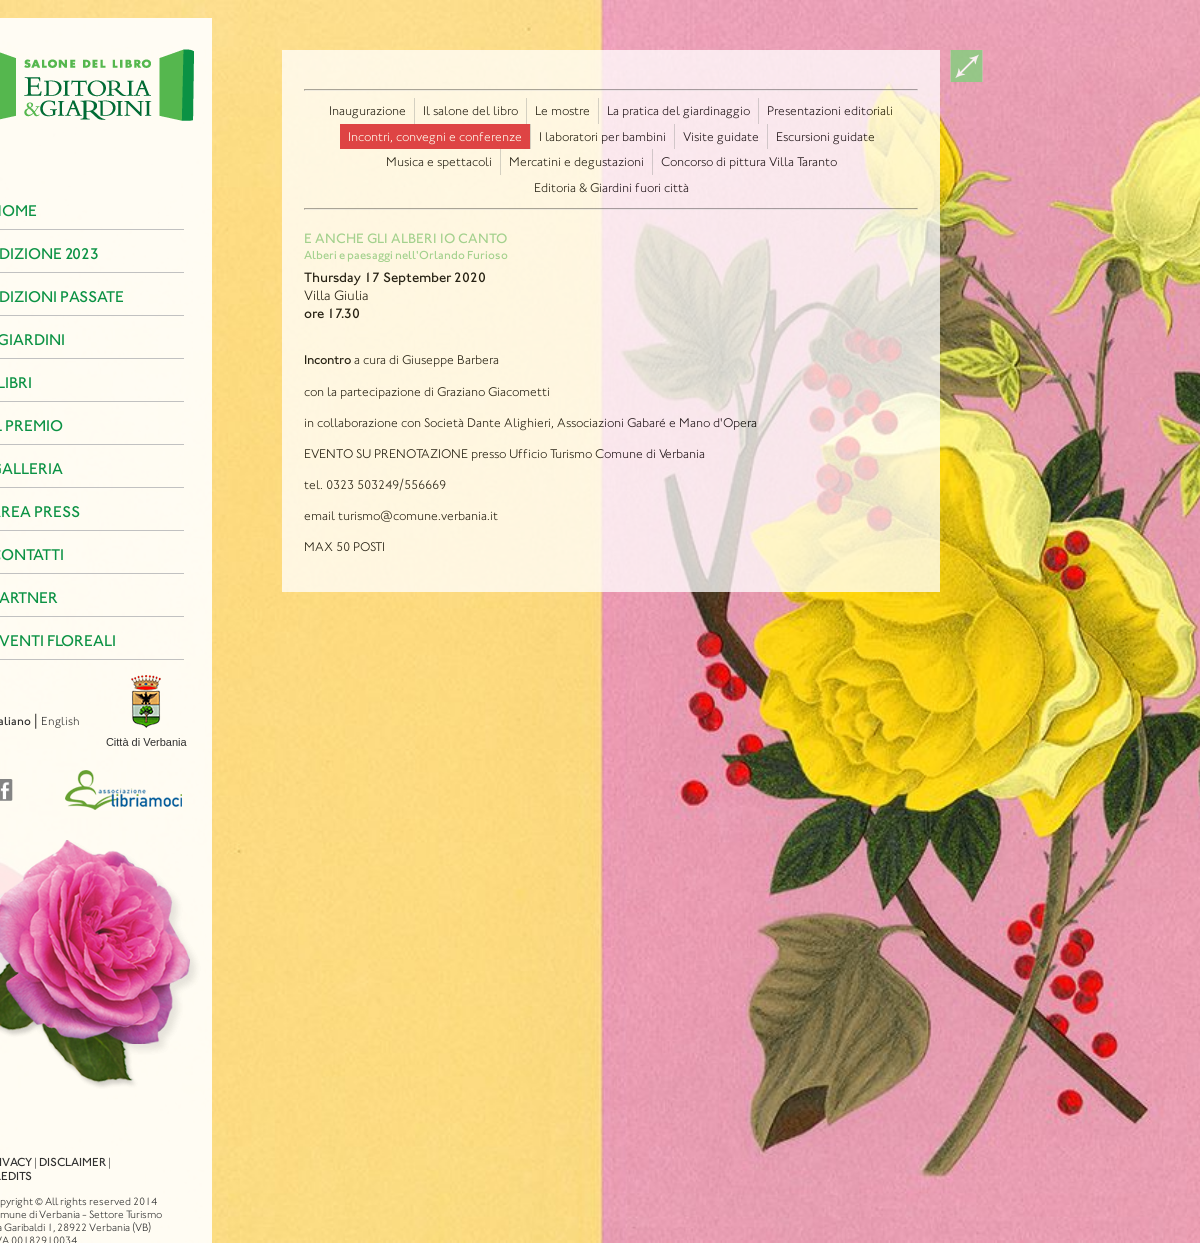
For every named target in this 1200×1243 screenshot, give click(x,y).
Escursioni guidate (825, 136)
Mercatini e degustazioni (576, 161)
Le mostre (562, 110)
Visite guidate (721, 136)
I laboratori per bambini (602, 136)
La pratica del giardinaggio (678, 110)
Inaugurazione (367, 110)
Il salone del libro (470, 110)
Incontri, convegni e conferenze (435, 136)
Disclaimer (43, 1144)
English (31, 721)
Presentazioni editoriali (830, 110)
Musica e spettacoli (439, 161)
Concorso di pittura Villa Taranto (749, 161)
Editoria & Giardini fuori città (611, 187)
